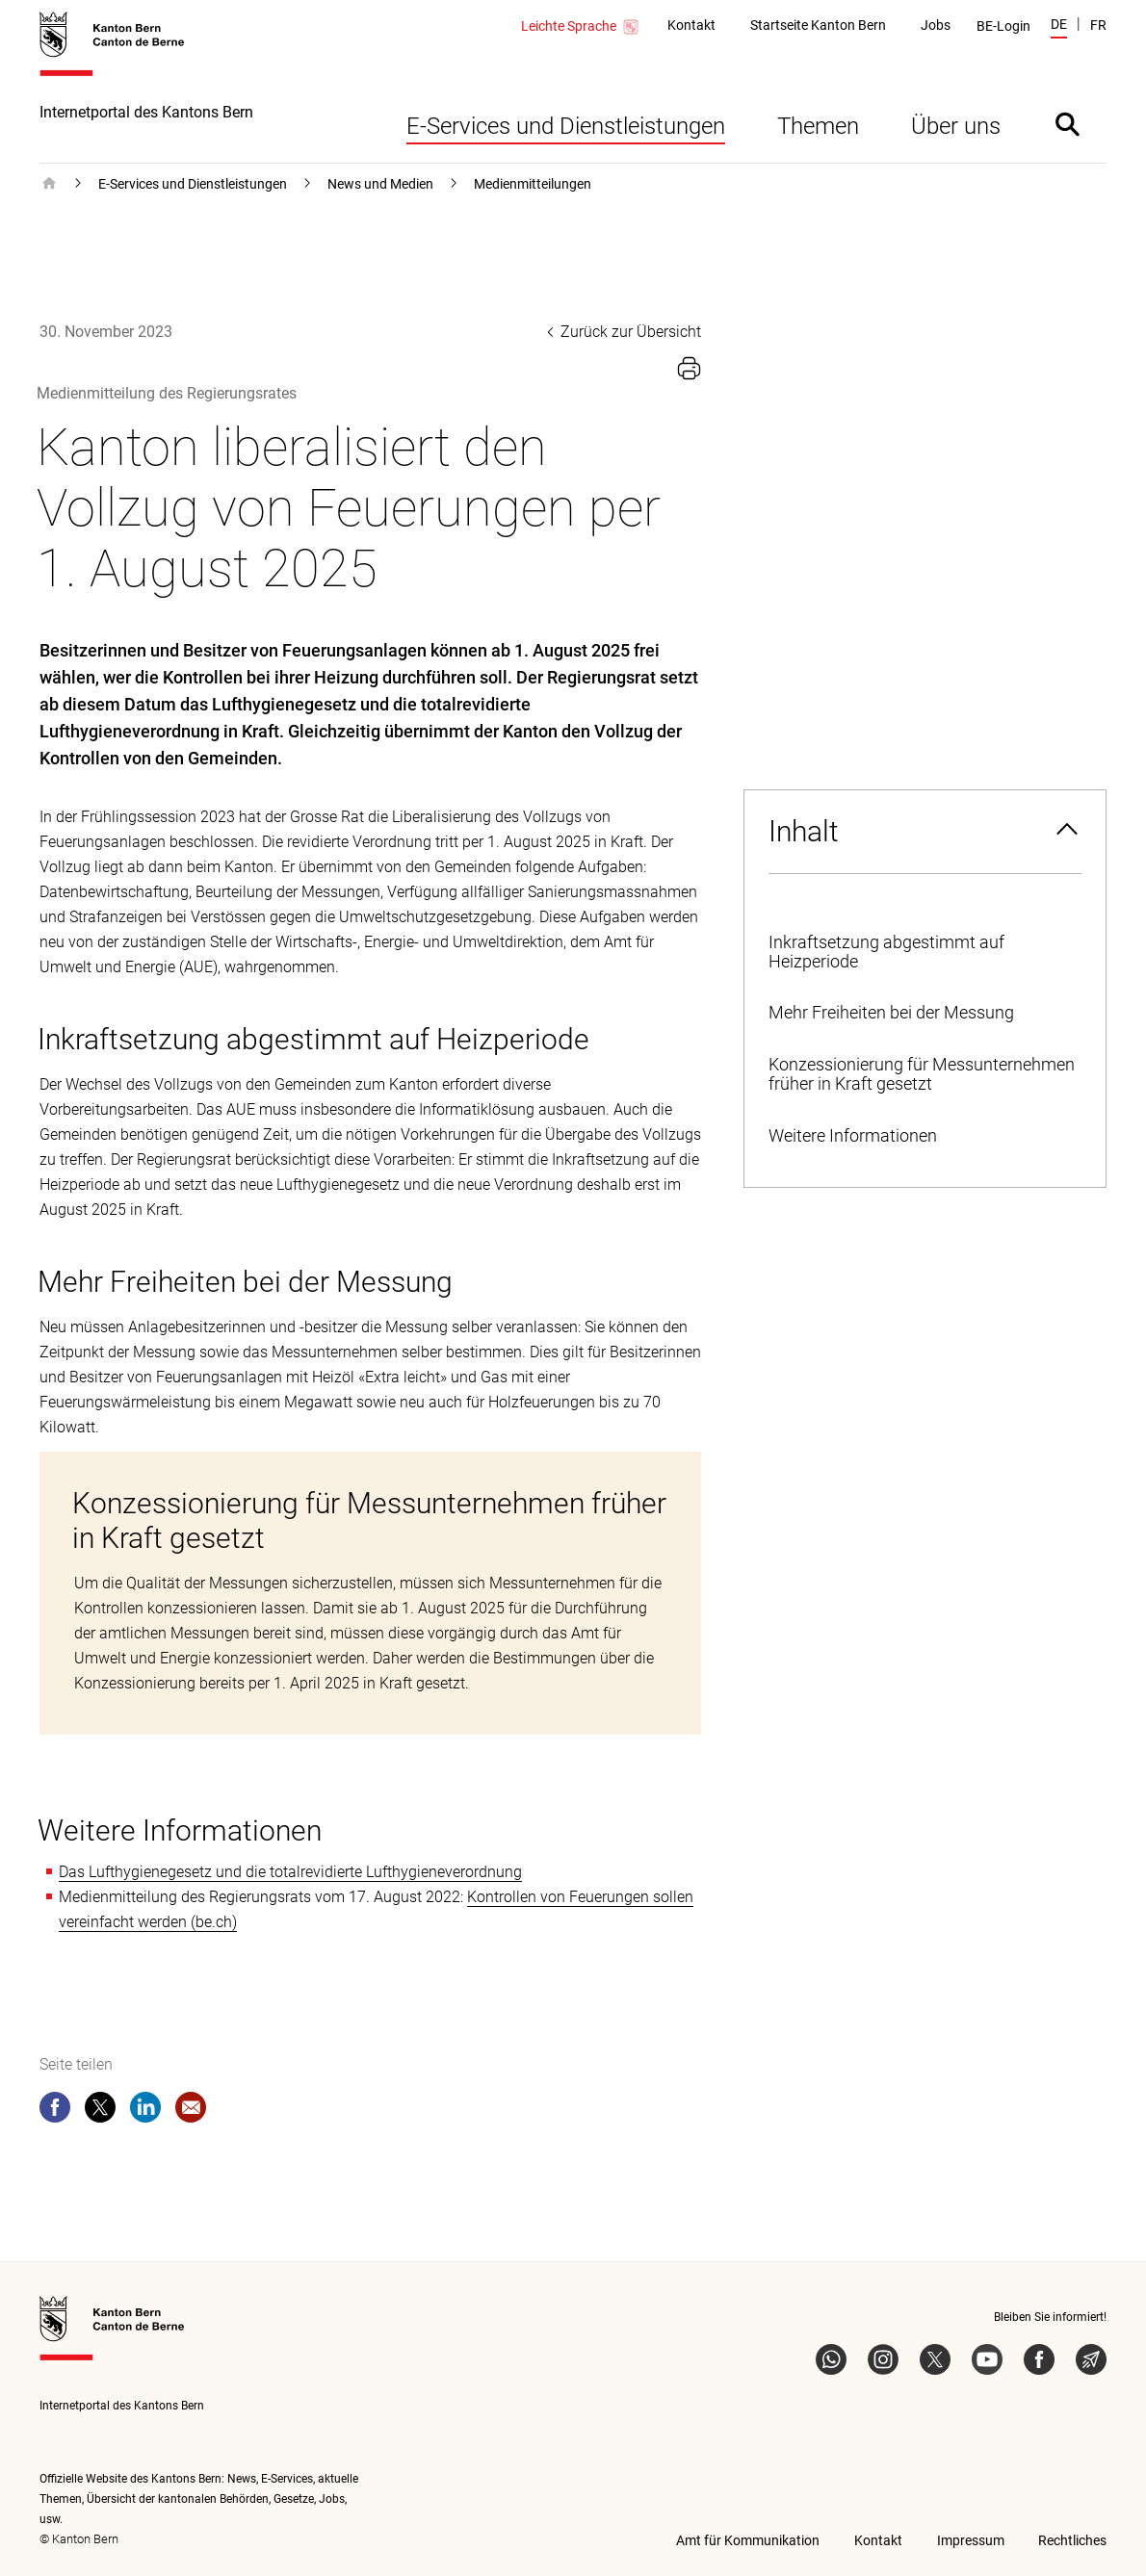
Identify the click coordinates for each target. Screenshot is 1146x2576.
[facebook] (54, 2111)
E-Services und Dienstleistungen (565, 126)
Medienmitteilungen (532, 184)
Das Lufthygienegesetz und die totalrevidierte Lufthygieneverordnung (290, 1872)
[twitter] (100, 2111)
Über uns (956, 126)
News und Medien (380, 184)
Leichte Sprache (580, 27)
